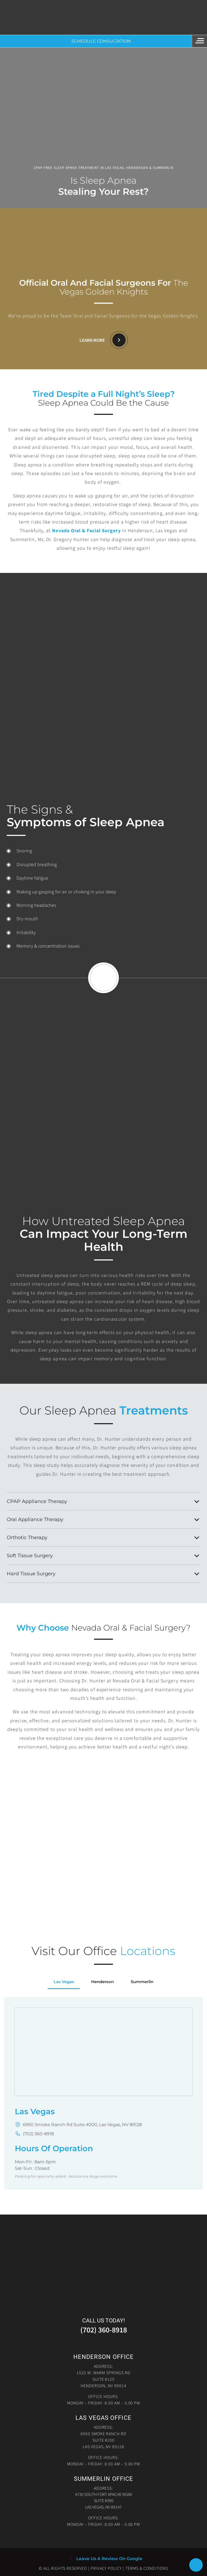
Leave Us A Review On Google (109, 2558)
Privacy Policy (106, 2568)
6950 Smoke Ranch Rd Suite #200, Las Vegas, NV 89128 (82, 2124)
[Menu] (199, 41)
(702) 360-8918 (38, 2134)
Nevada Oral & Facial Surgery (86, 530)
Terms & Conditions (146, 2568)
